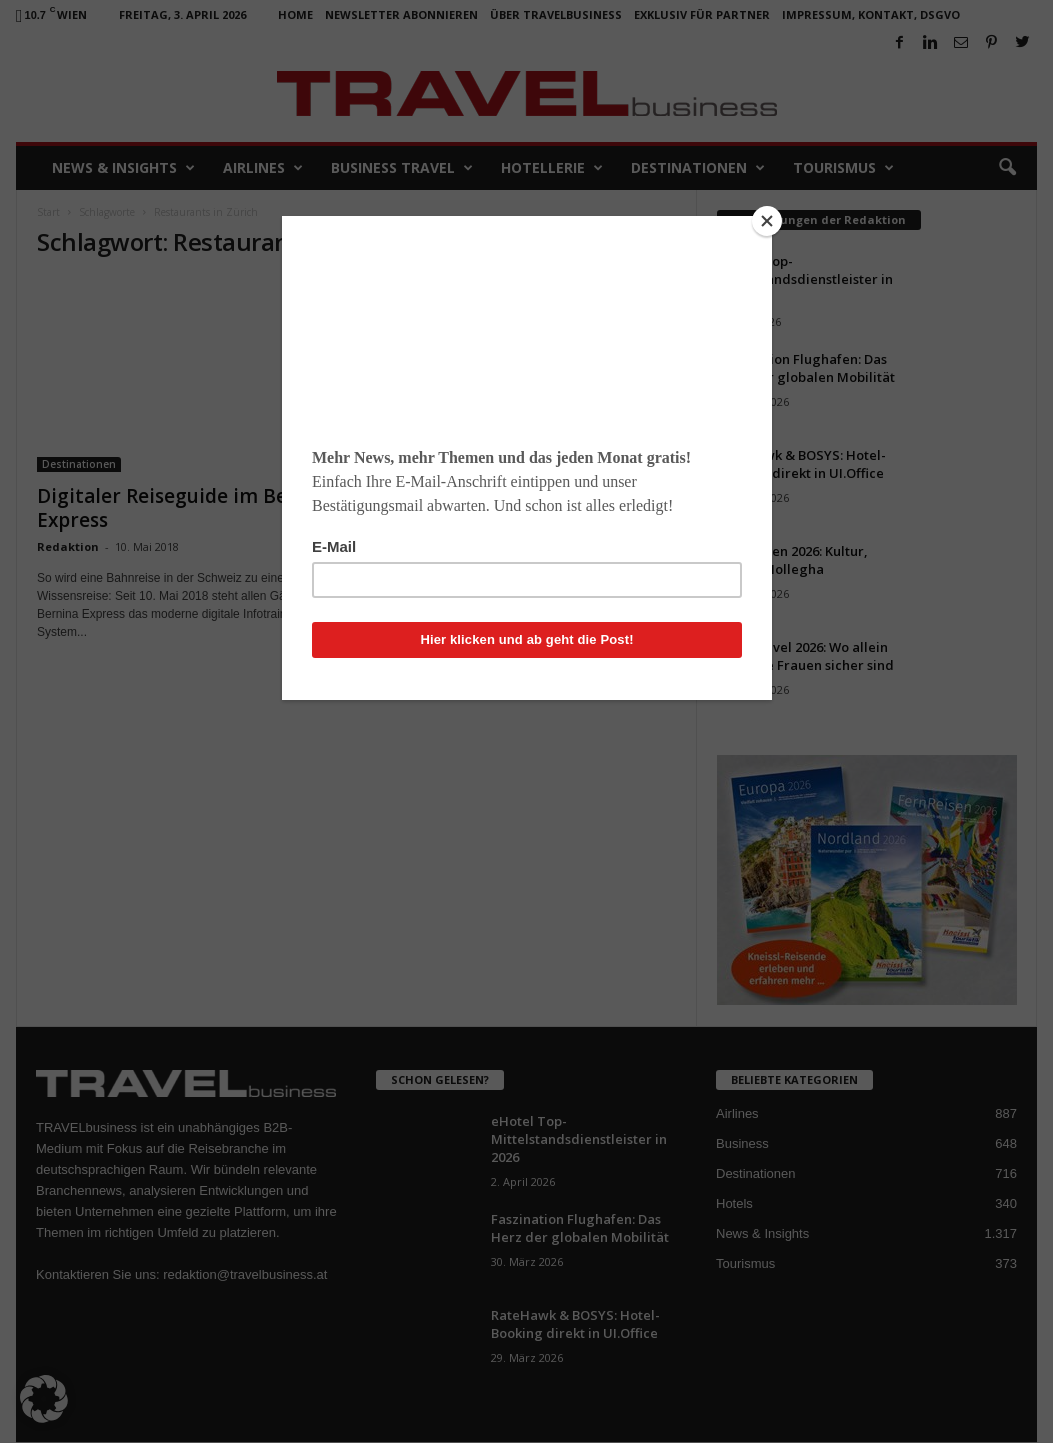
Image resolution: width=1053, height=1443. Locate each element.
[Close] (767, 221)
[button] (44, 1399)
